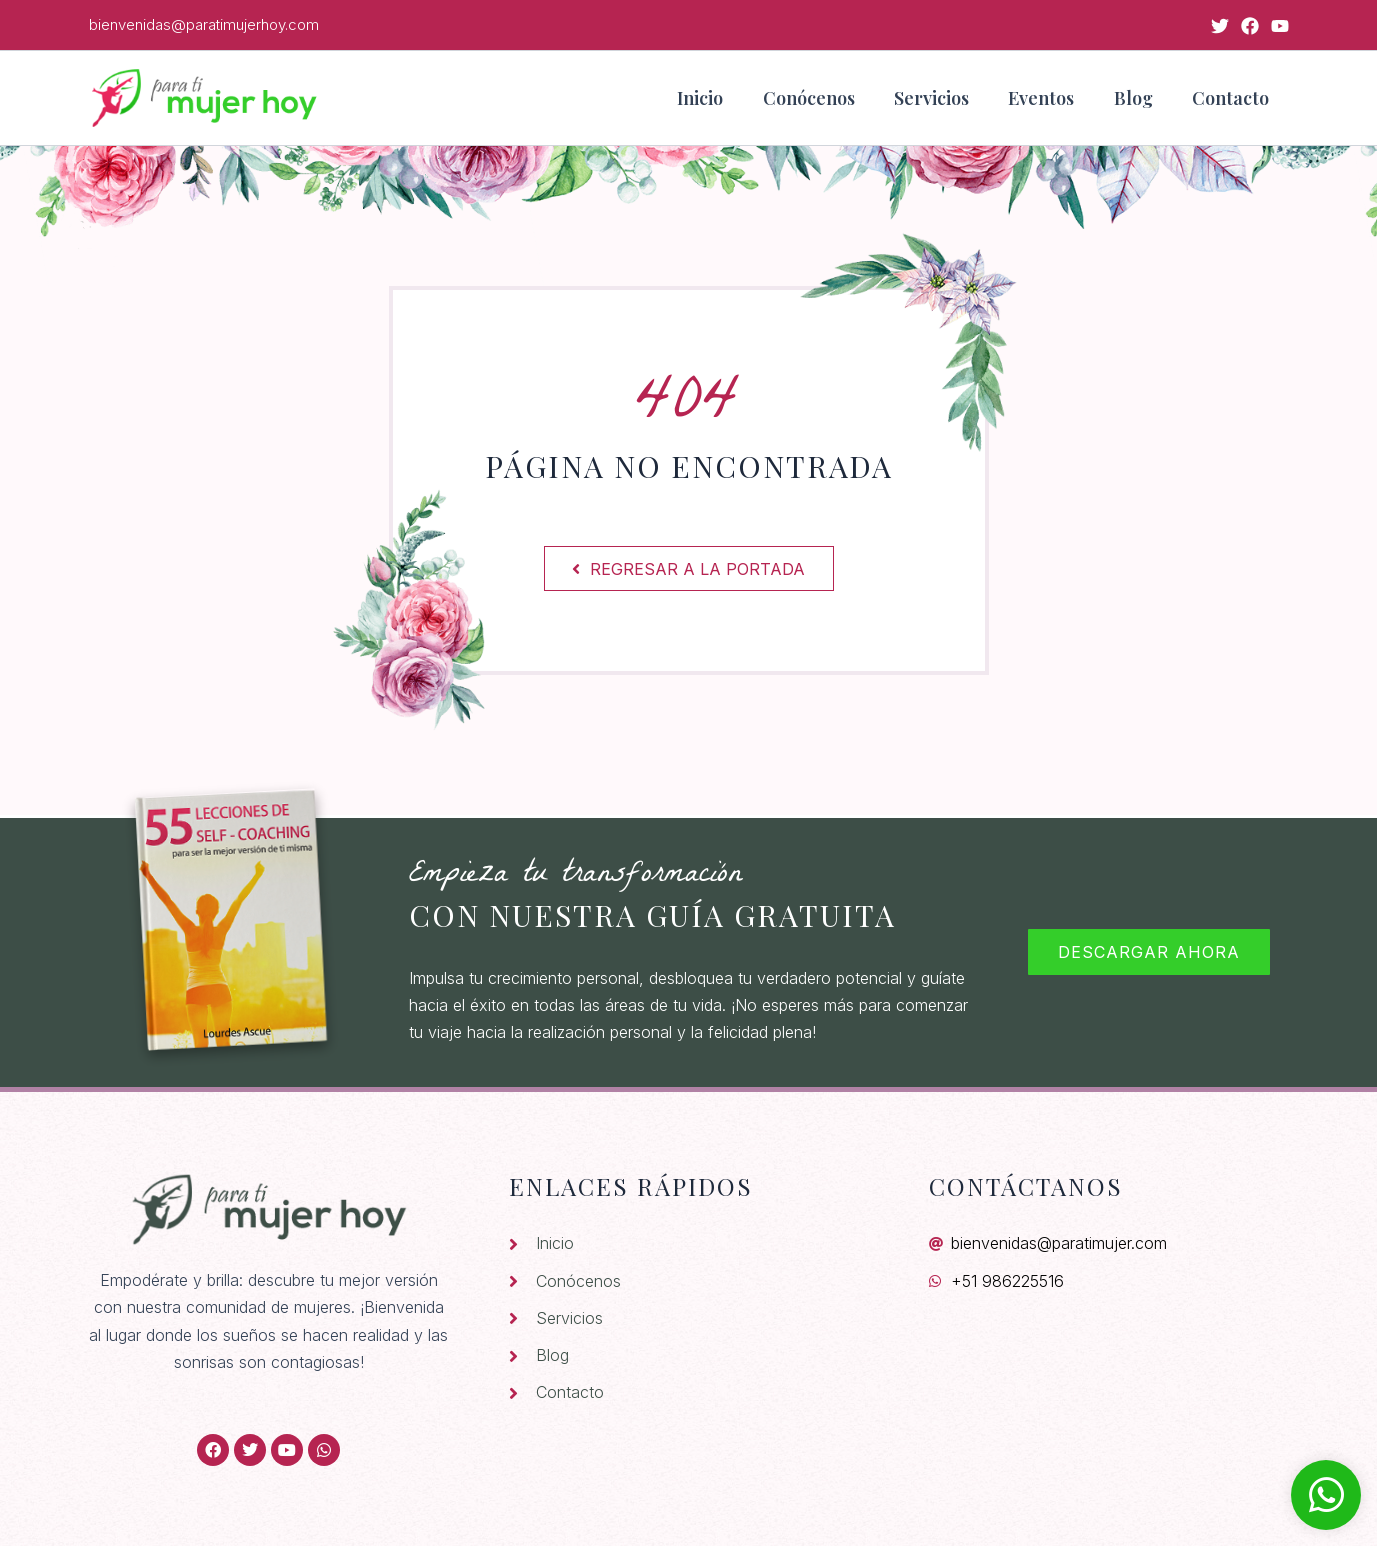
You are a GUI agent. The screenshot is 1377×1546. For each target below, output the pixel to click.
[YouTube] (1280, 26)
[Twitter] (1220, 26)
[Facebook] (1250, 26)
